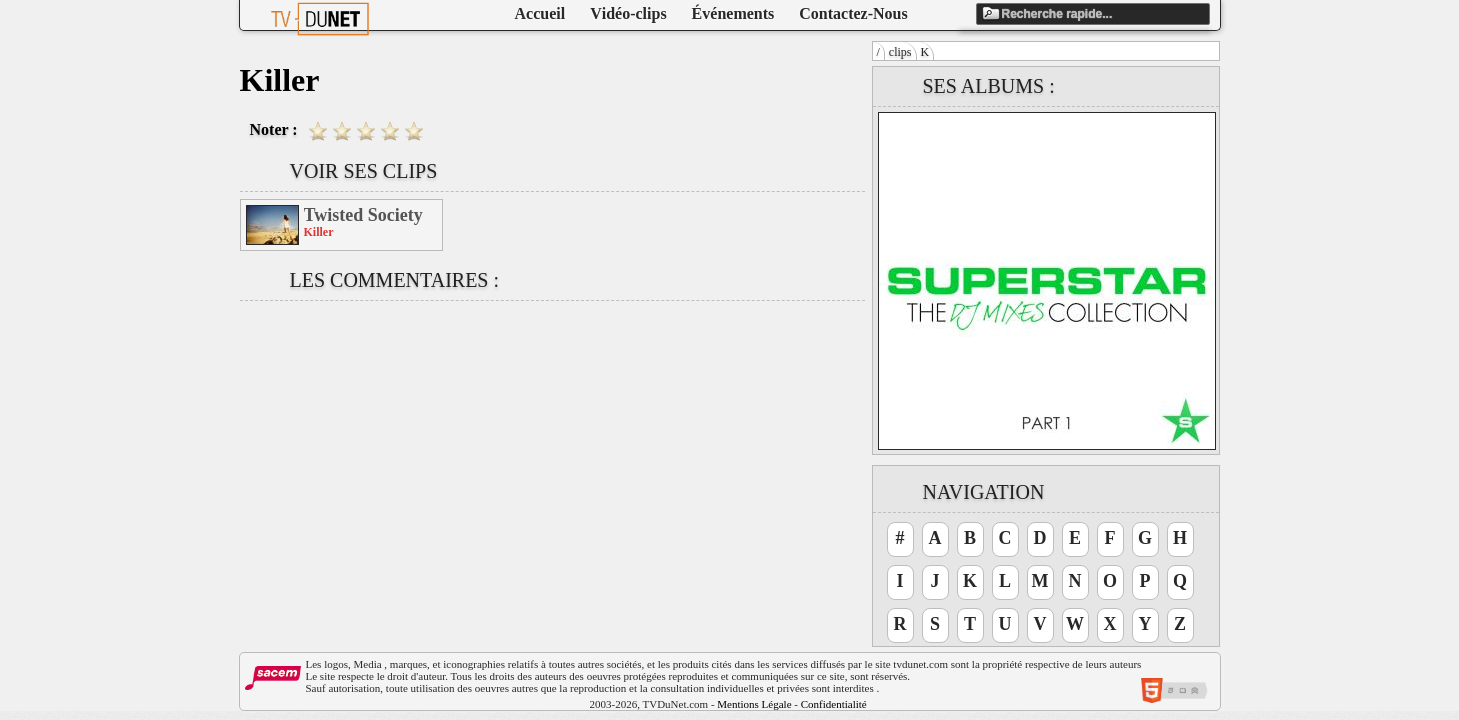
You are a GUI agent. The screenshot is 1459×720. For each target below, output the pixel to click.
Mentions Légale (754, 704)
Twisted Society (363, 215)
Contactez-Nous (853, 13)
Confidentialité (834, 704)
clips (900, 52)
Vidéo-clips (628, 13)
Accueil (540, 13)
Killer (319, 232)
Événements (733, 13)
